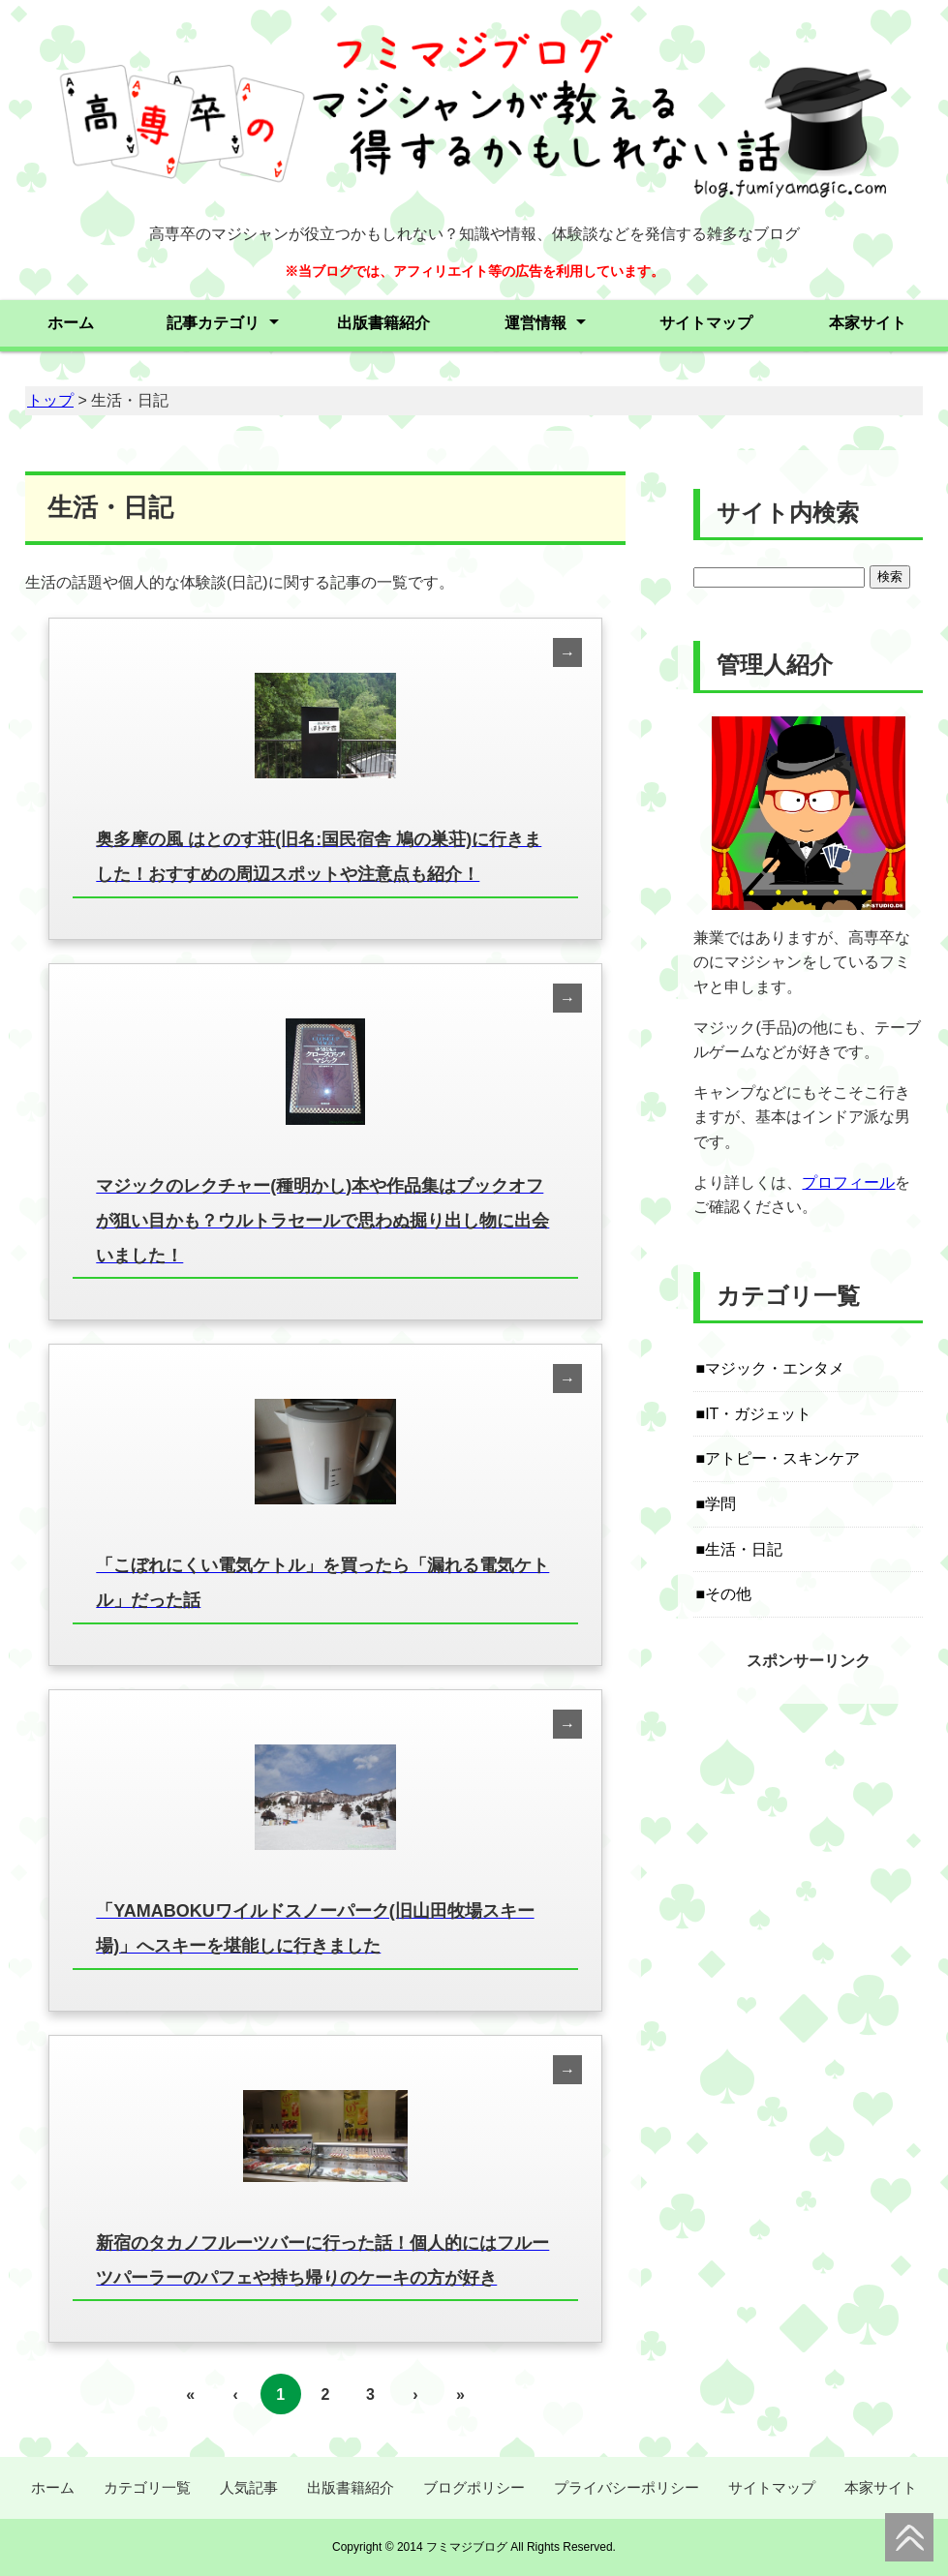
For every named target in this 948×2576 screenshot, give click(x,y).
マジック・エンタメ (774, 1368)
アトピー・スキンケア (782, 1458)
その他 (728, 1594)
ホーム (70, 323)
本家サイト (867, 323)
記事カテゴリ (213, 323)
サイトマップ (705, 323)
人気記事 (249, 2487)
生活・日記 (743, 1549)
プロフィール (848, 1182)
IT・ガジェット (758, 1414)
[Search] (779, 577)
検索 (889, 576)
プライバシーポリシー (626, 2487)
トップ (50, 400)
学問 (720, 1504)
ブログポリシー (474, 2487)
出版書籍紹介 (383, 323)
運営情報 (535, 323)
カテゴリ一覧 (147, 2487)
